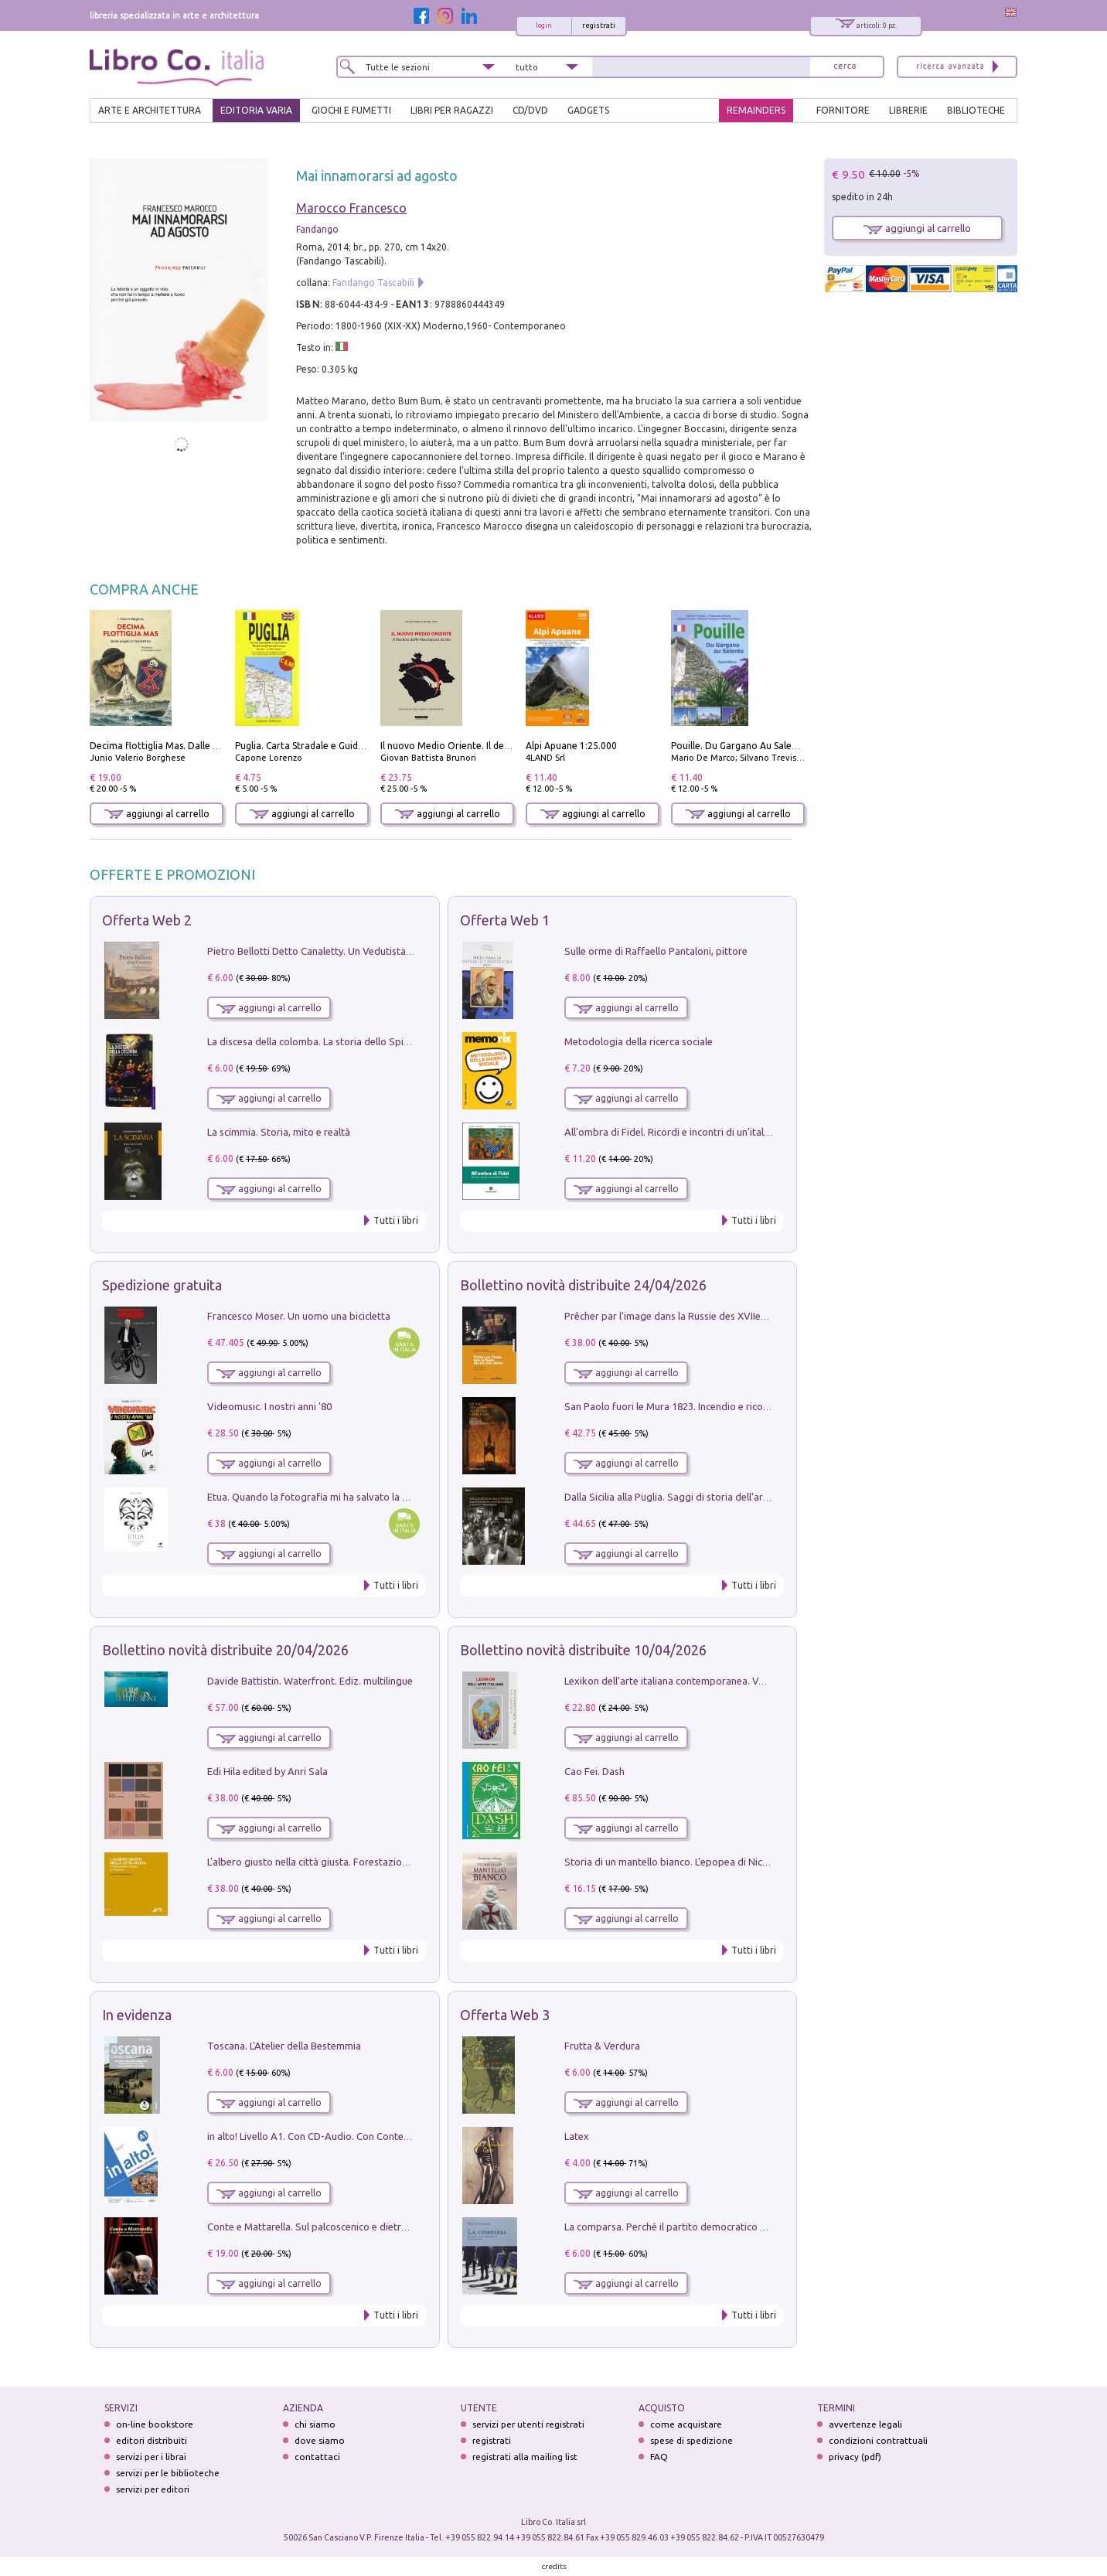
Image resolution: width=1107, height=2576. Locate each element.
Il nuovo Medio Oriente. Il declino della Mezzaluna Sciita (502, 746)
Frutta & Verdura (602, 2045)
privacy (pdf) (855, 2457)
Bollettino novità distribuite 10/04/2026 (583, 1650)
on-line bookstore (154, 2424)
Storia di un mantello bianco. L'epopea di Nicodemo (679, 1861)
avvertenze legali (865, 2424)
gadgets (588, 110)
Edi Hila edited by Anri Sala (267, 1771)
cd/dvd (530, 110)
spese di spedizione (691, 2440)
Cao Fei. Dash (594, 1771)
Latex (576, 2136)
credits (554, 2566)
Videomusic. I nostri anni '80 (269, 1406)
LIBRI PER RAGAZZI (451, 110)
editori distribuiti (151, 2440)
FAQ (659, 2457)
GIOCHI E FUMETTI (351, 110)
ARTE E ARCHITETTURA (149, 110)
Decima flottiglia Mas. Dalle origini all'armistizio (194, 746)
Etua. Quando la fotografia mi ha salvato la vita (313, 1496)
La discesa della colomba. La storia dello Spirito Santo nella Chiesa (355, 1041)
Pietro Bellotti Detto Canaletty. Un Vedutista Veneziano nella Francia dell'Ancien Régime (403, 951)
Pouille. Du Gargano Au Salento (739, 746)
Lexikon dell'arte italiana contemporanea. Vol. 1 (670, 1680)
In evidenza (137, 2014)
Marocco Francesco (351, 208)
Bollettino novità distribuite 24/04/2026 (583, 1285)
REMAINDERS (756, 110)
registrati (598, 25)
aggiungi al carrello (156, 814)
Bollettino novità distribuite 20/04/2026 (225, 1650)
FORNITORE (843, 110)
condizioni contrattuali (878, 2440)
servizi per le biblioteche (168, 2473)
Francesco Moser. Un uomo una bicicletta (298, 1315)
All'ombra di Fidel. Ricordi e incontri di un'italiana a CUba (690, 1131)
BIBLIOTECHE (976, 110)
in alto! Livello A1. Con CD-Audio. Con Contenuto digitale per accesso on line (377, 2136)
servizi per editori (152, 2489)
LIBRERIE (908, 110)
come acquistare (686, 2424)
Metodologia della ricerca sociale (638, 1041)
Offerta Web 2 (147, 920)
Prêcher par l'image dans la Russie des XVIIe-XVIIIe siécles (693, 1315)
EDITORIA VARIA (256, 110)
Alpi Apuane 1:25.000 (571, 746)
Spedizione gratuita (162, 1285)
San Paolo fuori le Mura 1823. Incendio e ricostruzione (685, 1406)
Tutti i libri (395, 1220)
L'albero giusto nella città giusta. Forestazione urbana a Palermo (351, 1861)
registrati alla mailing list (524, 2457)
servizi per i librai (151, 2457)
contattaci (317, 2457)
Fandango (317, 229)
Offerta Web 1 (505, 920)
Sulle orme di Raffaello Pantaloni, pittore (656, 951)
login (544, 25)
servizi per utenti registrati (528, 2424)
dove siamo (320, 2440)
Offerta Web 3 (505, 2014)
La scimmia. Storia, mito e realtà (278, 1131)
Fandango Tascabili (373, 283)
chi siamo (315, 2424)
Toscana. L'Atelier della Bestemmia (284, 2045)
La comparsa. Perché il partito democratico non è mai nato (695, 2226)
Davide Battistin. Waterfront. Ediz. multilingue (310, 1680)
